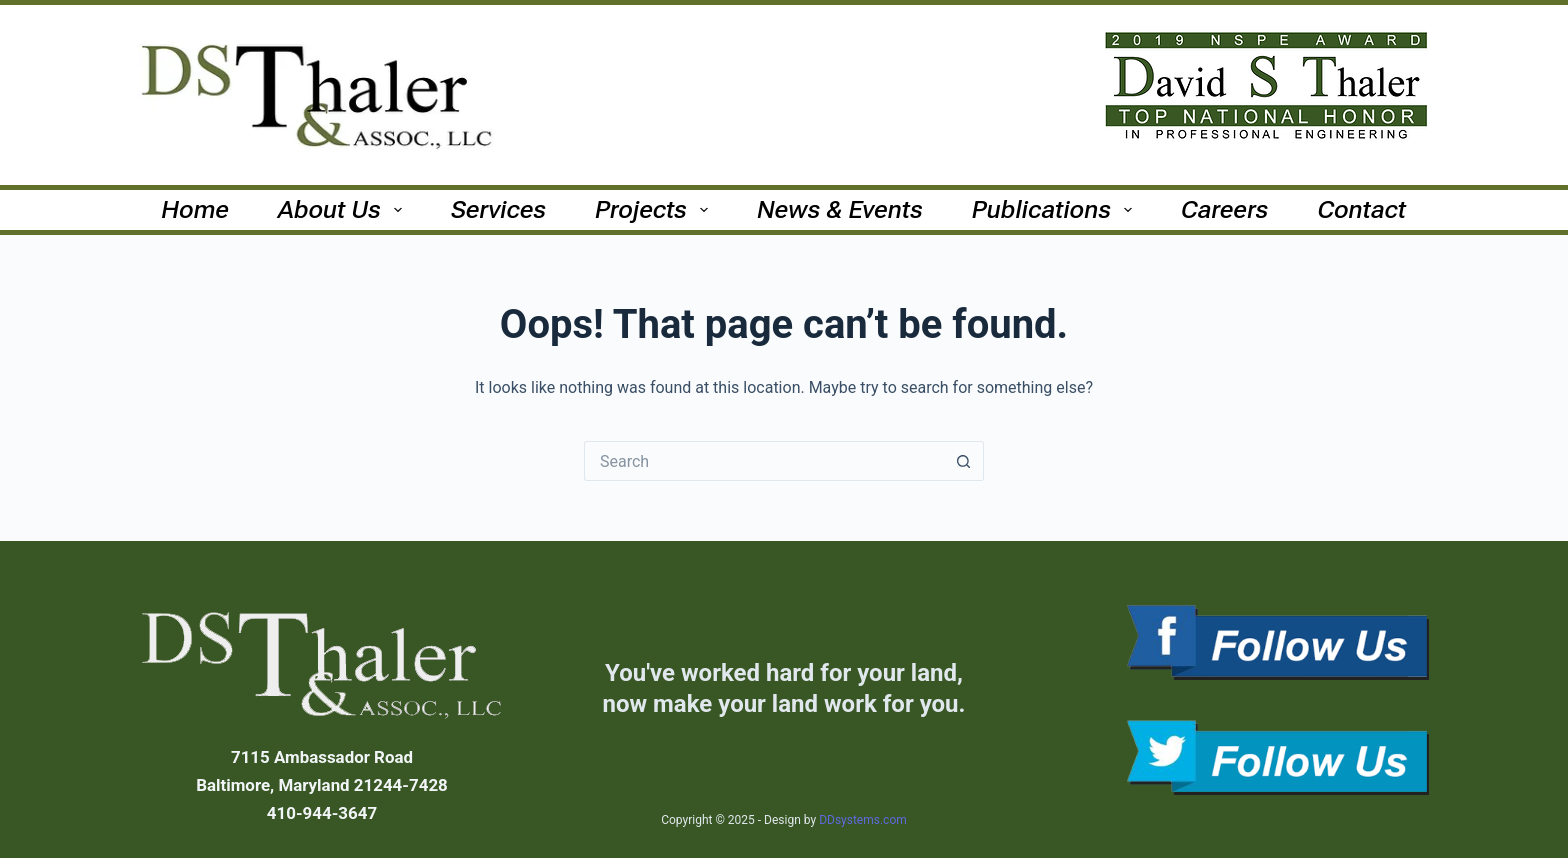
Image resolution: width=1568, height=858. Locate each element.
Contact (1362, 209)
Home (196, 209)
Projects (655, 209)
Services (498, 209)
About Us (344, 209)
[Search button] (964, 461)
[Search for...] (764, 461)
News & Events (840, 209)
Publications (1056, 209)
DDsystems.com (863, 820)
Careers (1225, 209)
